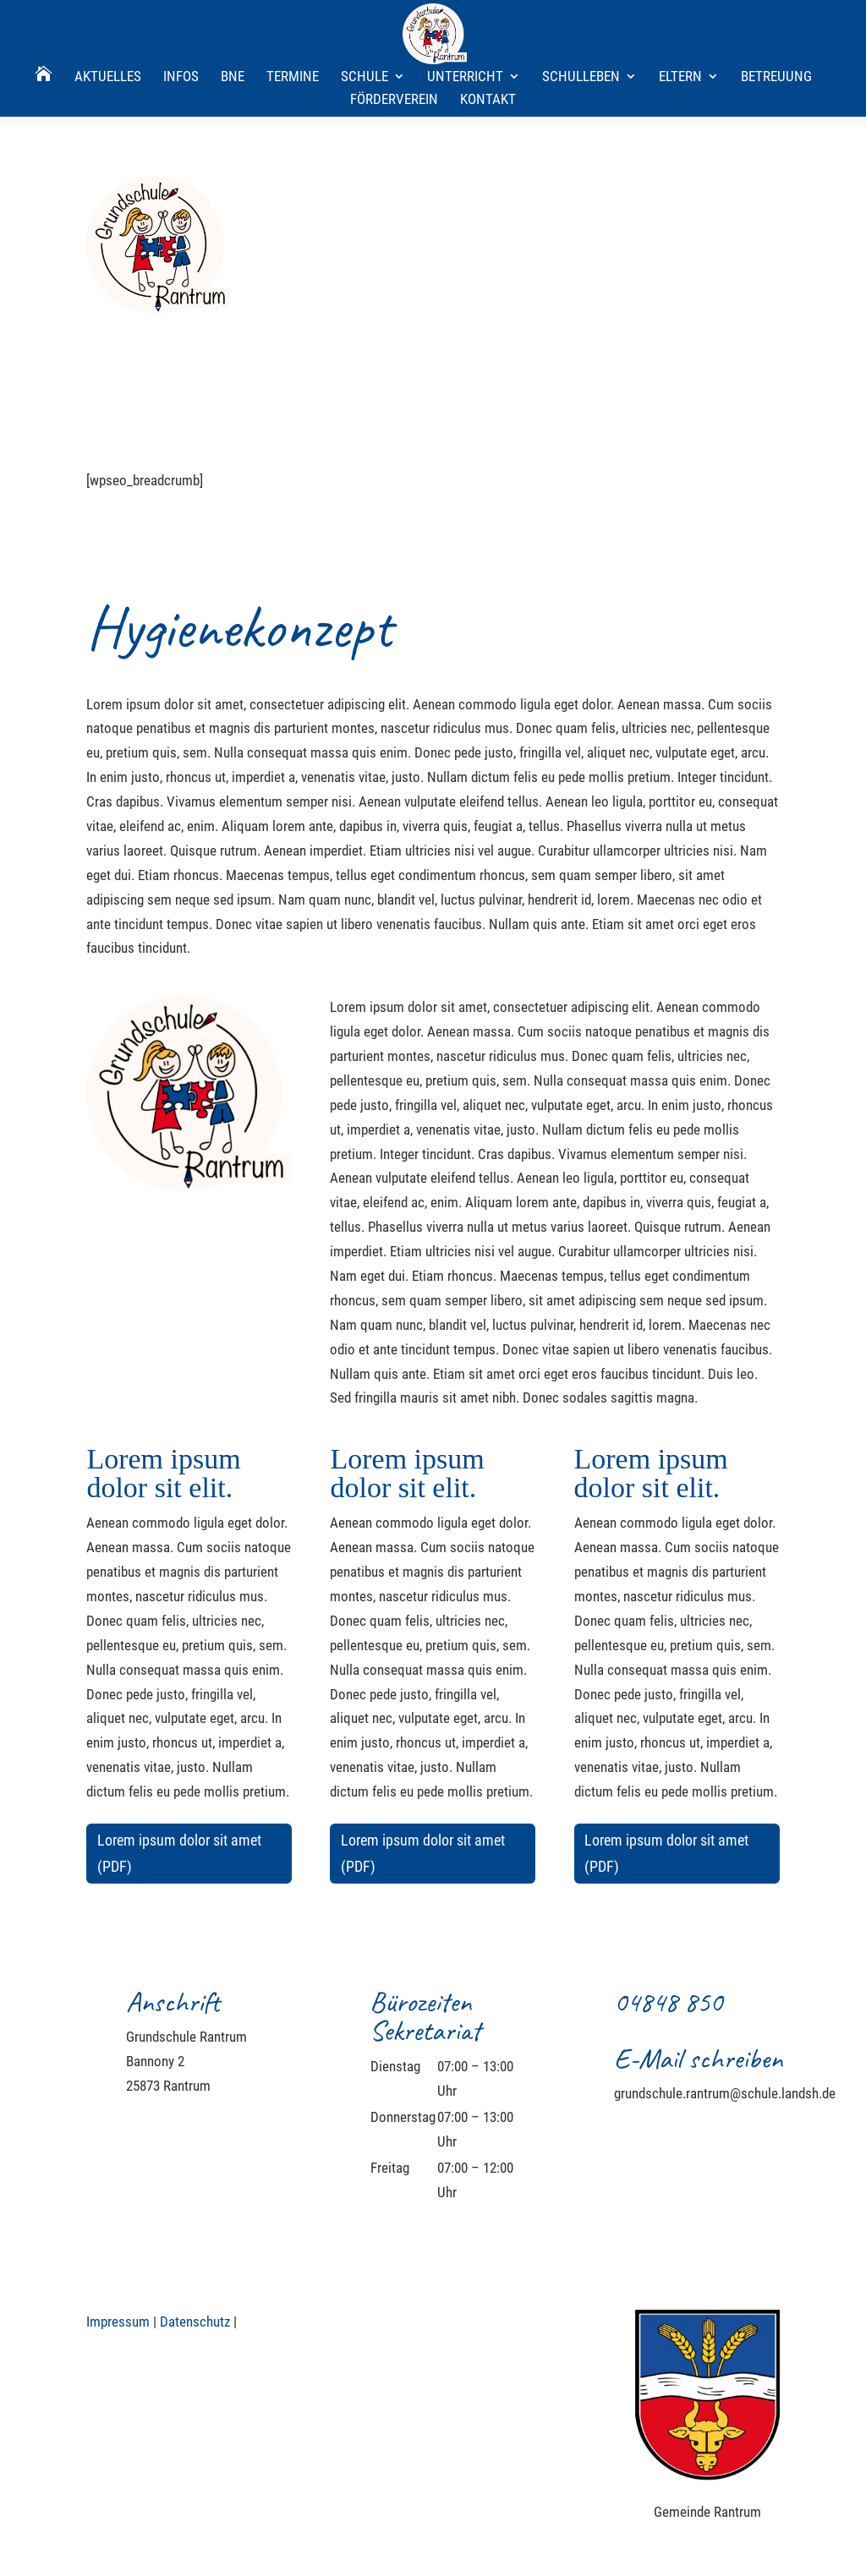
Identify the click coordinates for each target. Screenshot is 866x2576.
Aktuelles (107, 20)
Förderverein (394, 43)
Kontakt (488, 43)
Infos (181, 20)
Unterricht (465, 20)
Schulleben (581, 20)
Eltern (680, 20)
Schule (364, 20)
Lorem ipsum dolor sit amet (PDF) (179, 1853)
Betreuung (776, 20)
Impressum (118, 2321)
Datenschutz (195, 2321)
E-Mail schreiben (698, 2058)
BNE (232, 20)
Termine (292, 20)
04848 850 (668, 2001)
